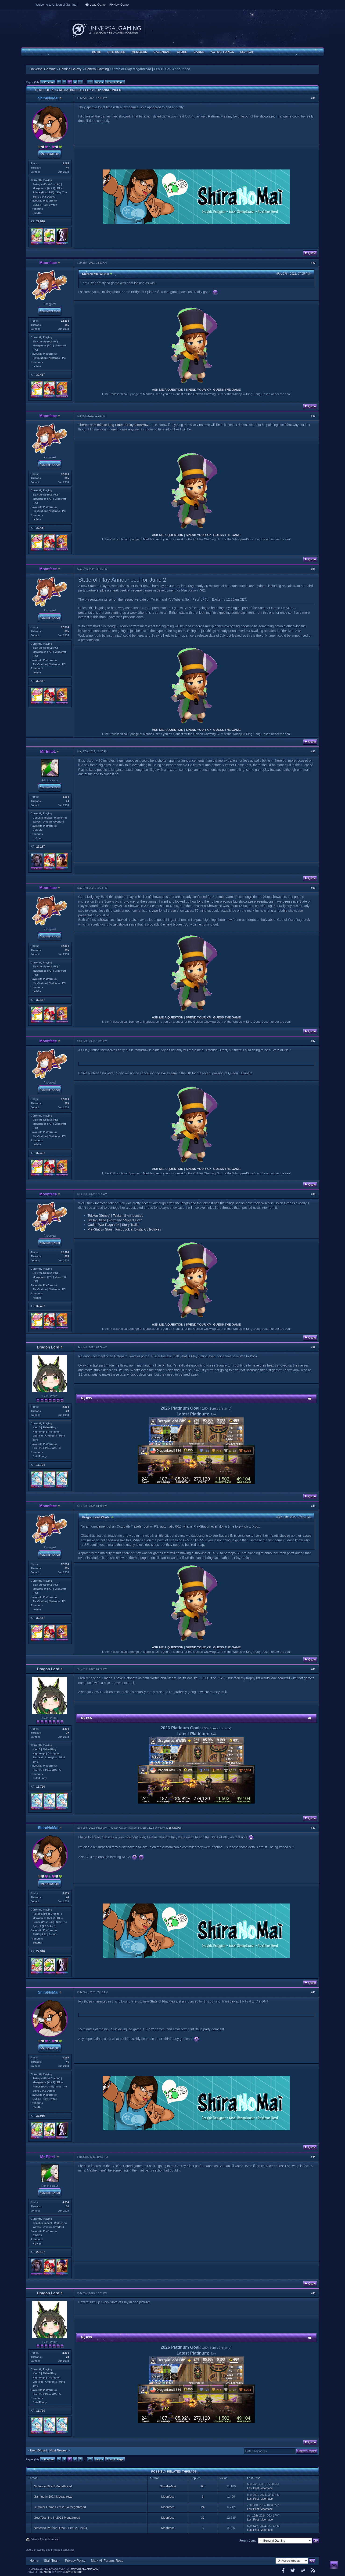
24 (202, 2507)
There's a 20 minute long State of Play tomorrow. (113, 425)
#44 (313, 2156)
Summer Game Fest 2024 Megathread (60, 2507)
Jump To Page (115, 82)
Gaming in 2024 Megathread (53, 2496)
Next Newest (59, 2450)
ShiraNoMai (175, 1827)
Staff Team (51, 2560)
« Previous (48, 82)
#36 (313, 887)
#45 (313, 2293)
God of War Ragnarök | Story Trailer (114, 1225)
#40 (313, 1506)
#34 (313, 569)
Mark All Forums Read (107, 2560)
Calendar (161, 52)
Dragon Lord (48, 1347)
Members (139, 52)
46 (67, 167)
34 (67, 801)
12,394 (65, 320)
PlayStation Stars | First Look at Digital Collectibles (124, 1229)
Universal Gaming (43, 69)
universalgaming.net (85, 2569)
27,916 (40, 221)
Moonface (266, 2488)
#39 (313, 1347)
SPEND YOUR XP (198, 389)
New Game (119, 4)
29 (67, 1411)
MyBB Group (74, 2572)
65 (202, 2486)
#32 (313, 262)
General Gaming (97, 69)
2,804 (65, 1406)
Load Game (95, 4)
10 (90, 82)
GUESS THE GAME (227, 389)
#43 (313, 1992)
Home (96, 52)
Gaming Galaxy (70, 69)
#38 (313, 1194)
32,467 (40, 374)
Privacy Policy (75, 2560)
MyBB (47, 2572)
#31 (313, 98)
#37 (313, 1041)
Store (182, 52)
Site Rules (116, 52)
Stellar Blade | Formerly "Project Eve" (115, 1220)
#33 (313, 415)
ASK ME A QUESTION (167, 389)
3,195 (65, 163)
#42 (313, 1827)
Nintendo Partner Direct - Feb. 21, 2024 (60, 2528)
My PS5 (196, 1398)
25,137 (40, 846)
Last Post (253, 2488)
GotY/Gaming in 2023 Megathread (57, 2517)
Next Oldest (38, 2450)
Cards (199, 52)
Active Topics (222, 52)
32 (202, 2517)
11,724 (40, 1464)
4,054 (65, 796)
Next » (99, 82)
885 (67, 324)
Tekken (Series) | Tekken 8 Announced (115, 1215)
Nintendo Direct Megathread (53, 2486)
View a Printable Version (45, 2539)
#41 (313, 1669)
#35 (313, 751)
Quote (310, 253)
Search (246, 52)
